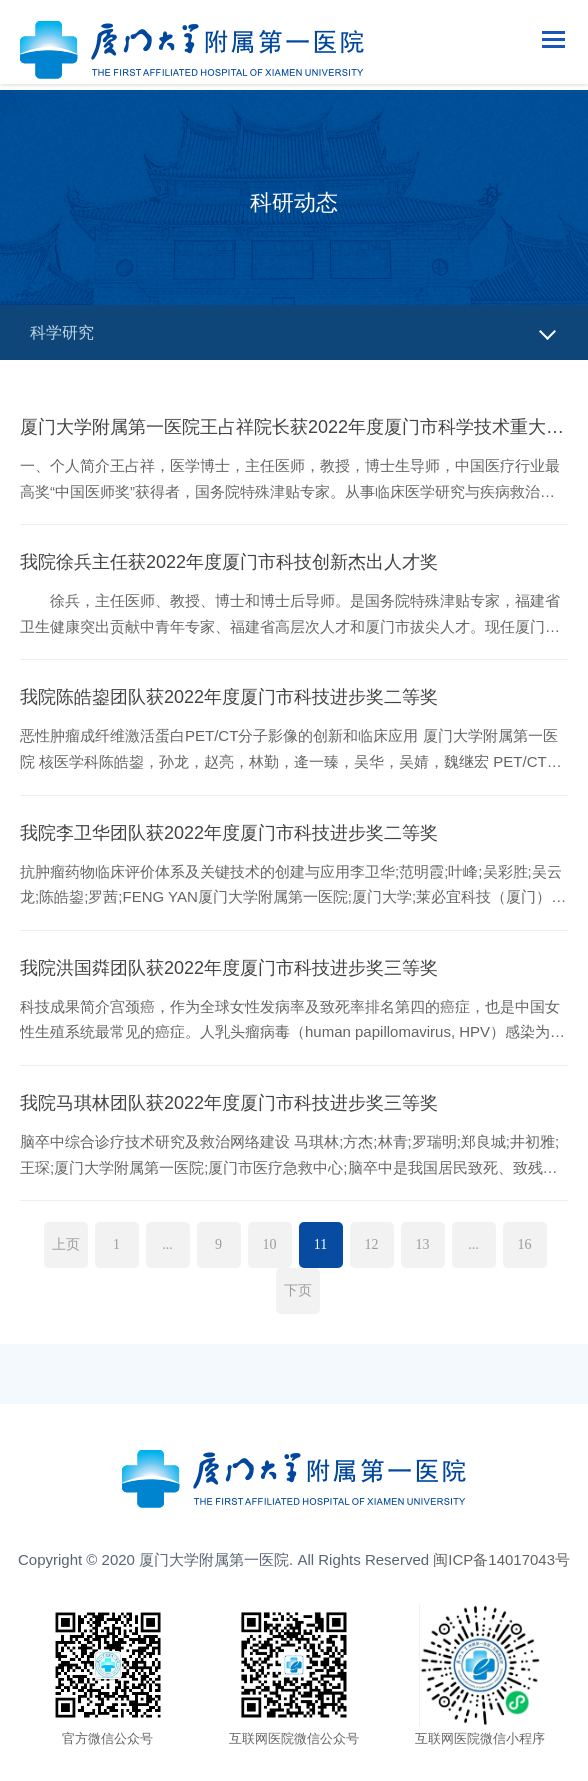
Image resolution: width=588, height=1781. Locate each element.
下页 (298, 1290)
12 (372, 1244)
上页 (66, 1244)
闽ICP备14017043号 (501, 1559)
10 (270, 1244)
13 (423, 1244)
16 (525, 1244)
